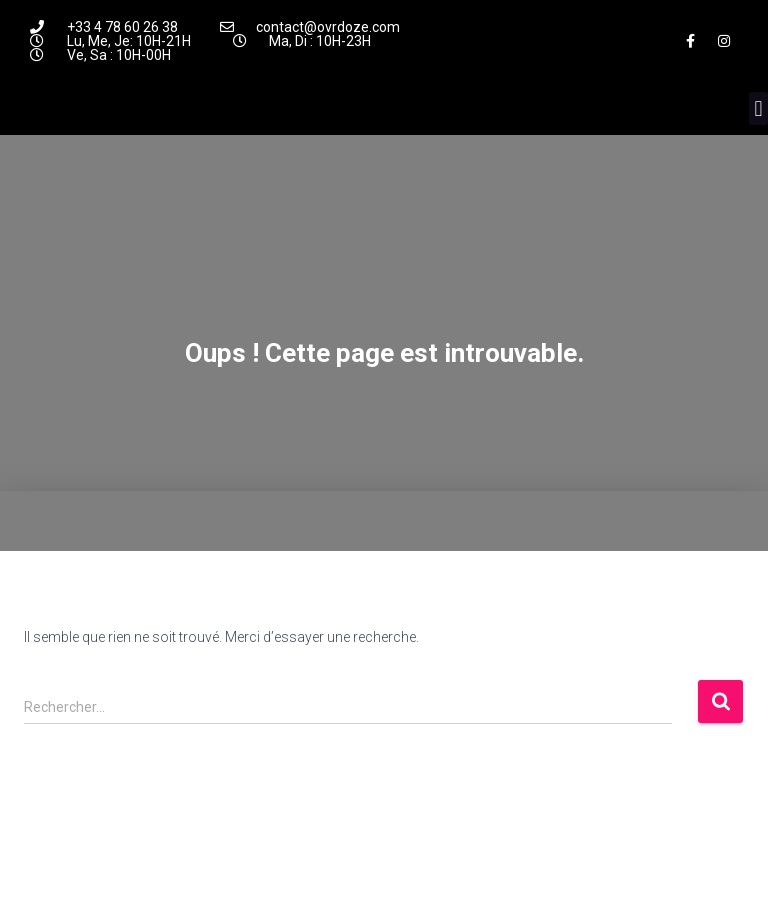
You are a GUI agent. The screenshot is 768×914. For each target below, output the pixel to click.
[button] (758, 108)
